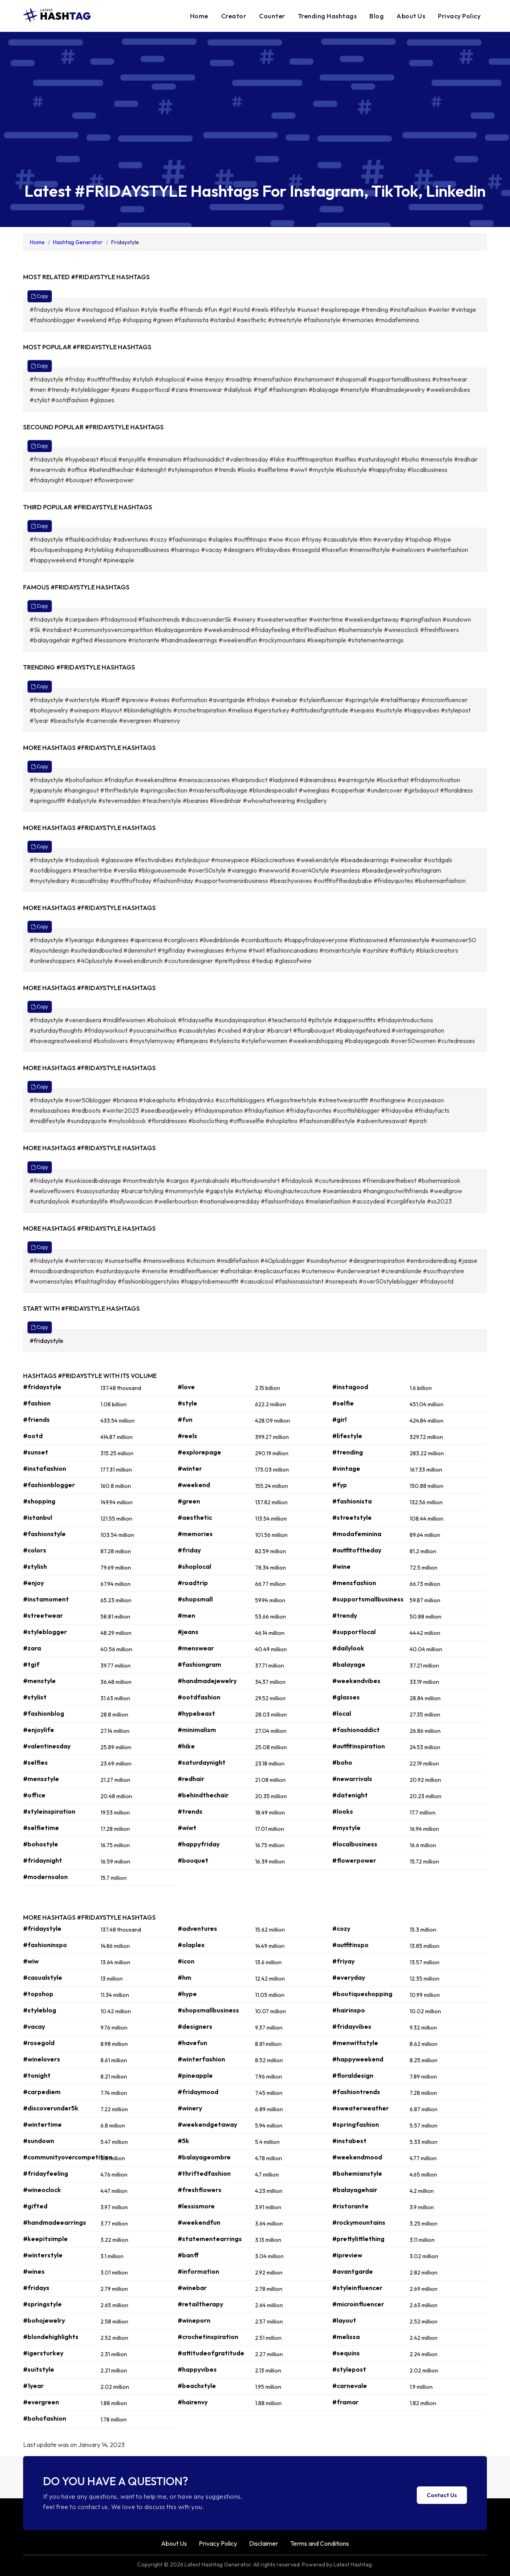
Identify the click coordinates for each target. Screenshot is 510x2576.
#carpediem (42, 2092)
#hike (186, 1746)
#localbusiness (354, 1844)
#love (186, 1387)
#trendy (344, 1615)
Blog (376, 16)
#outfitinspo (350, 1945)
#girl (339, 1419)
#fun (185, 1419)
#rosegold (39, 2043)
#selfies (35, 1762)
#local (341, 1713)
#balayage (348, 1664)
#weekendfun (199, 2222)
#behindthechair (203, 1795)
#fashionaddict (356, 1730)
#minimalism (197, 1730)
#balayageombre (204, 2157)
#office (34, 1795)
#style (187, 1403)
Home (199, 16)
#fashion (37, 1403)
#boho (342, 1762)
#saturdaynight (202, 1762)
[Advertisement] (255, 114)
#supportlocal (354, 1632)
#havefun (192, 2043)
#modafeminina (356, 1534)
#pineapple (195, 2075)
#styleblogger (45, 1632)
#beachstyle (197, 2386)
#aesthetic (195, 1517)
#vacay (34, 2026)
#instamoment (46, 1599)
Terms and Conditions (319, 2543)
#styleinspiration (49, 1811)
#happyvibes (197, 2369)
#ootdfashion (199, 1697)
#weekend (194, 1485)
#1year (33, 2386)
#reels (187, 1436)
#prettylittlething (358, 2239)
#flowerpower (354, 1860)
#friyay (343, 1961)
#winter (190, 1468)
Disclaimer (263, 2543)
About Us (410, 16)
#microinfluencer (358, 2304)
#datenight (350, 1795)
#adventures (197, 1928)
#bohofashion (44, 2418)
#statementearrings (210, 2239)
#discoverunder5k (50, 2108)
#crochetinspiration (208, 2337)
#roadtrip (193, 1583)
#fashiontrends (356, 2092)
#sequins (346, 2353)
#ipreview (347, 2255)
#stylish (35, 1566)
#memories (195, 1534)
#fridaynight (42, 1860)
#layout (344, 2320)
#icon (186, 1961)
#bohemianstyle (357, 2173)
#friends (36, 1419)
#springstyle (42, 2304)
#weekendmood (357, 2157)
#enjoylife (38, 1730)
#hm (184, 1977)
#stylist (35, 1697)
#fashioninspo (45, 1945)
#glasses (346, 1697)
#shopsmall (195, 1599)
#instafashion (44, 1468)
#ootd (33, 1436)
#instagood (350, 1387)
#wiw (31, 1961)
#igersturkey (43, 2353)
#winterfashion (201, 2059)
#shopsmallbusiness (208, 2010)
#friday (189, 1550)
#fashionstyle (44, 1534)
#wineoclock (42, 2190)
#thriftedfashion (204, 2173)
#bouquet (193, 1860)
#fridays (36, 2288)
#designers (195, 2026)
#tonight (37, 2075)
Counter (272, 16)
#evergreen (41, 2402)
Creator (234, 16)
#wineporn (194, 2320)
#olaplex (191, 1945)
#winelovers (41, 2059)
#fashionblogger (49, 1485)
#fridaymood (198, 2092)
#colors (34, 1550)
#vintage (346, 1468)
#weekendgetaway (207, 2124)
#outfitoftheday (356, 1550)
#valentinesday (47, 1746)
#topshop (38, 1994)
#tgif (31, 1664)
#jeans (188, 1632)
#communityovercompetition (67, 2157)
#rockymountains (358, 2222)
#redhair (191, 1779)
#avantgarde (352, 2271)
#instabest (349, 2141)
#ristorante (350, 2206)
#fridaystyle (47, 1341)
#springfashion (355, 2124)
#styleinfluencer (357, 2288)
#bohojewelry (44, 2320)
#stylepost (349, 2369)
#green (189, 1501)
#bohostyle (40, 1844)
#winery (190, 2108)
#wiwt (187, 1828)
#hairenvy (193, 2402)
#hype (187, 1994)
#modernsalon (45, 1877)
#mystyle (346, 1828)
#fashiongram (199, 1664)
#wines (34, 2271)
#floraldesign (352, 2075)
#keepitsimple (45, 2239)
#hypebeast (196, 1713)
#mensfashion (354, 1583)
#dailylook (348, 1648)
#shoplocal (194, 1566)
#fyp (339, 1485)
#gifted (35, 2206)
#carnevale (349, 2386)
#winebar (192, 2288)
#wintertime (42, 2124)
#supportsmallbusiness (368, 1599)
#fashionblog (43, 1713)
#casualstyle (42, 1977)
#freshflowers (200, 2190)
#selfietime (41, 1828)
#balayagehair (354, 2190)
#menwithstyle (355, 2043)
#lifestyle (347, 1436)
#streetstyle (352, 1517)
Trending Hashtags (327, 16)
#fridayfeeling (45, 2173)
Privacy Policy (459, 16)
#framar (345, 2402)
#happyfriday (199, 1844)
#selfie (343, 1403)
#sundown (38, 2141)
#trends (190, 1811)
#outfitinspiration (358, 1746)
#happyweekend (357, 2059)
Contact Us (442, 2495)
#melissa (346, 2337)
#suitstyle (38, 2369)
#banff (188, 2255)
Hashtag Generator (78, 242)
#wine (341, 1566)
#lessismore (196, 2206)
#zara (32, 1648)
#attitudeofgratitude (211, 2353)
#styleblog (39, 2010)
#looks (342, 1811)
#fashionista (352, 1501)
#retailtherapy (200, 2304)
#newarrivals (352, 1779)
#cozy (341, 1928)
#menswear (196, 1648)
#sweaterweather (360, 2108)
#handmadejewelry (207, 1681)
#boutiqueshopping (362, 1994)
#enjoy (33, 1583)
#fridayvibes (351, 2026)
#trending (347, 1452)
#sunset (35, 1452)
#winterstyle (43, 2255)
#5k (183, 2141)
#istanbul (37, 1517)
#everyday (348, 1977)
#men (186, 1615)
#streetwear (43, 1615)
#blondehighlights (50, 2337)
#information (198, 2271)
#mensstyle (41, 1779)
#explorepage (199, 1452)
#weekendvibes (356, 1681)
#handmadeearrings (54, 2222)
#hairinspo (348, 2010)
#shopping (39, 1501)
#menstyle (39, 1681)
